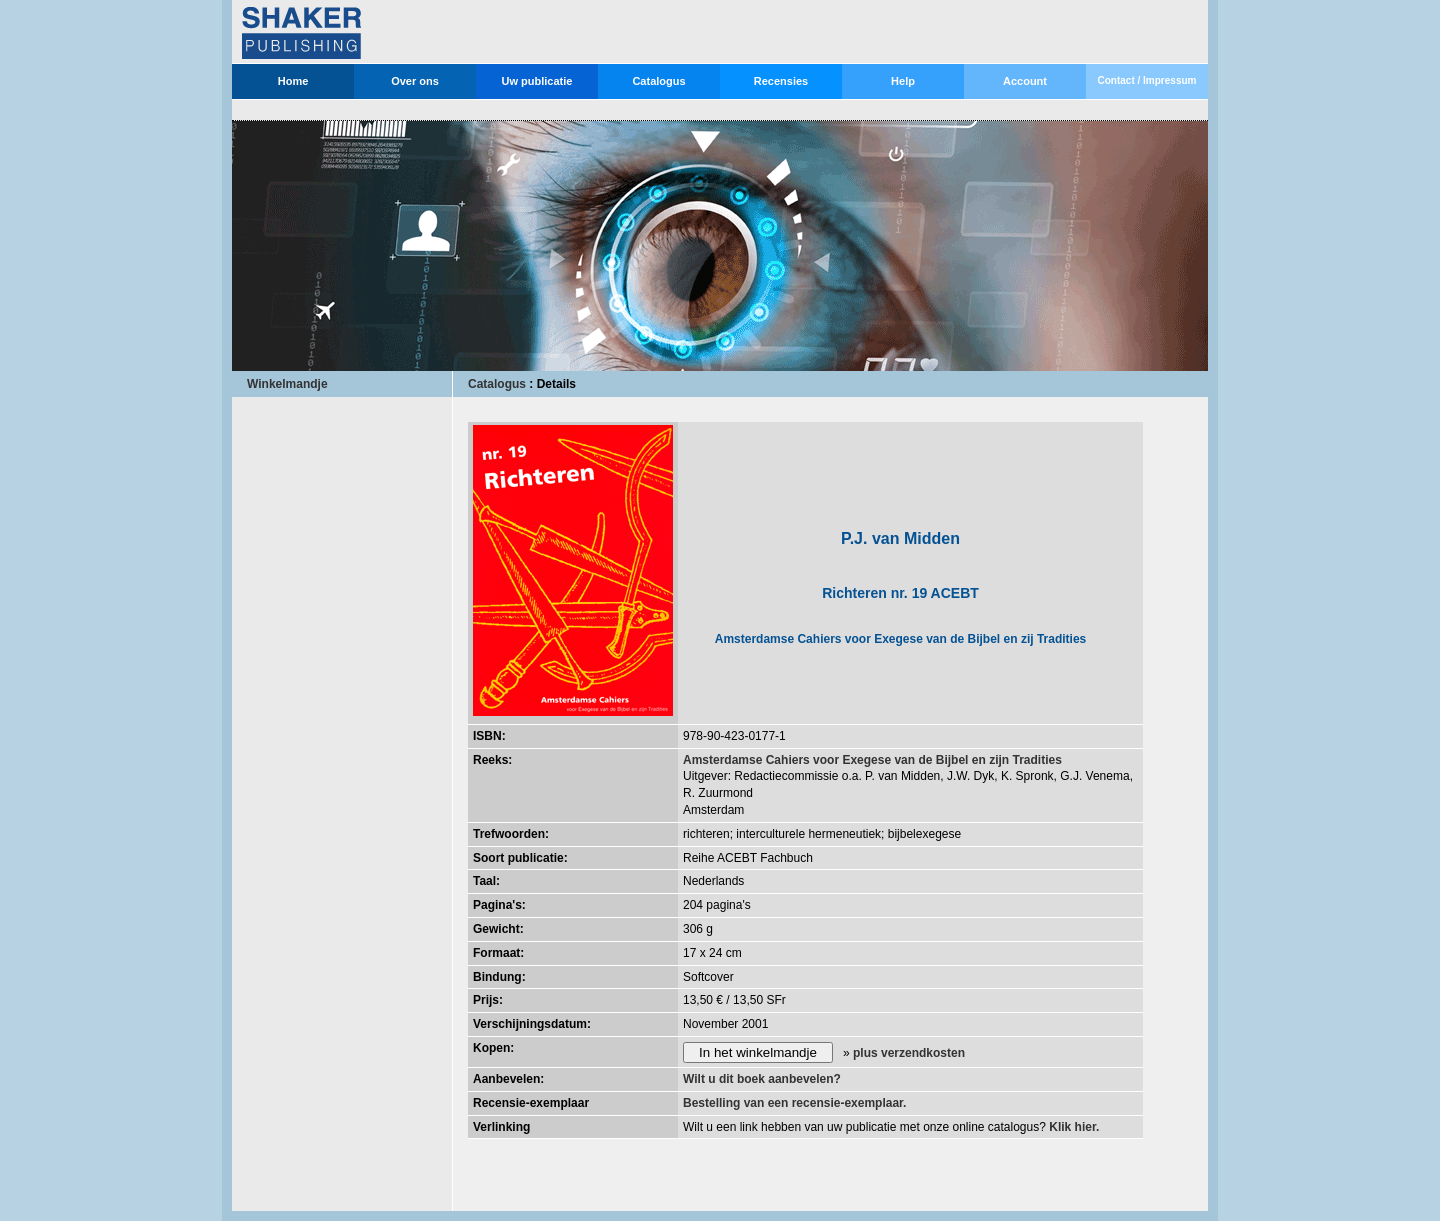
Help (903, 81)
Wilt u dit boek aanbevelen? (762, 1079)
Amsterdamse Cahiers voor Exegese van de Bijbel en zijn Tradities (872, 760)
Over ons (415, 81)
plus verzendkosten (909, 1053)
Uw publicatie (537, 81)
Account (1025, 81)
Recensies (781, 81)
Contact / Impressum (1147, 80)
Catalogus (658, 81)
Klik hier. (1074, 1127)
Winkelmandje (287, 384)
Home (293, 81)
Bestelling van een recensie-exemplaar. (794, 1103)
